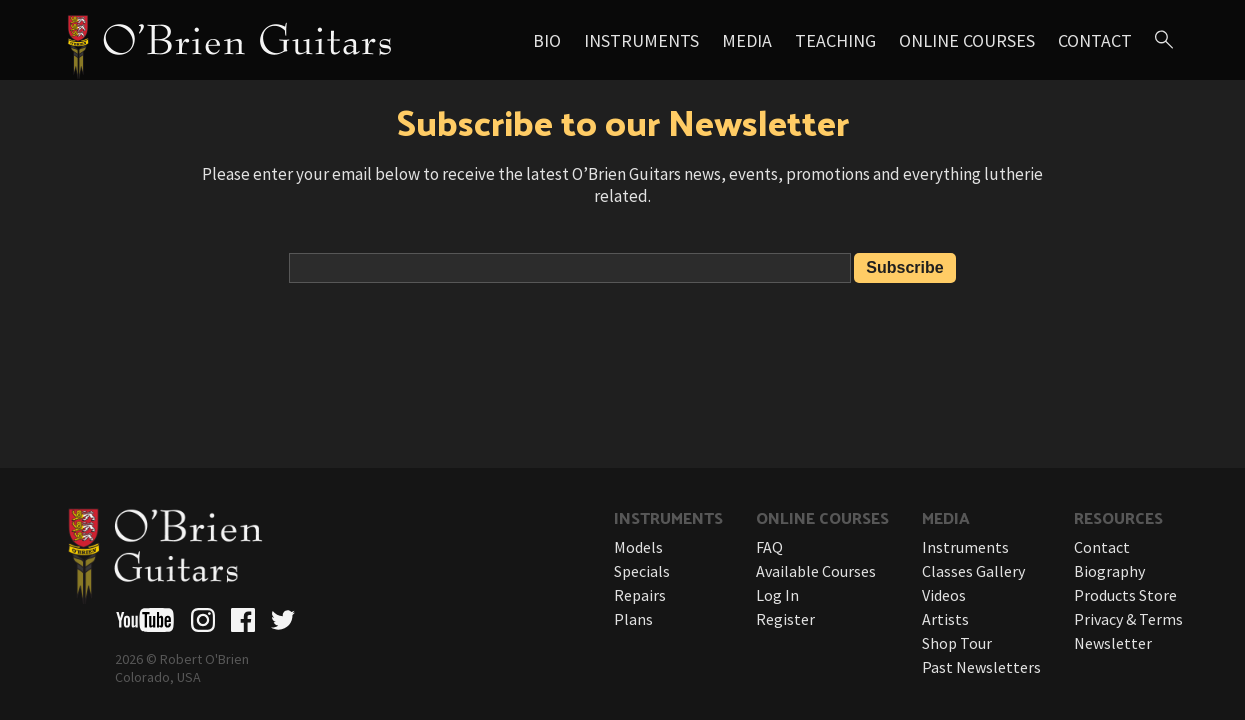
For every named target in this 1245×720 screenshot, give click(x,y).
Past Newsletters (981, 667)
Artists (945, 619)
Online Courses (967, 40)
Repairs (640, 595)
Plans (633, 619)
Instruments (641, 40)
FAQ (769, 547)
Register (785, 619)
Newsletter (1113, 643)
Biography (1109, 571)
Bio (547, 40)
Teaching (835, 40)
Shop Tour (957, 643)
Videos (944, 595)
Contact (1095, 40)
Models (638, 547)
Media (747, 40)
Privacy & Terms (1128, 619)
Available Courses (816, 571)
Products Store (1125, 595)
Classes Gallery (973, 571)
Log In (777, 595)
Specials (642, 571)
